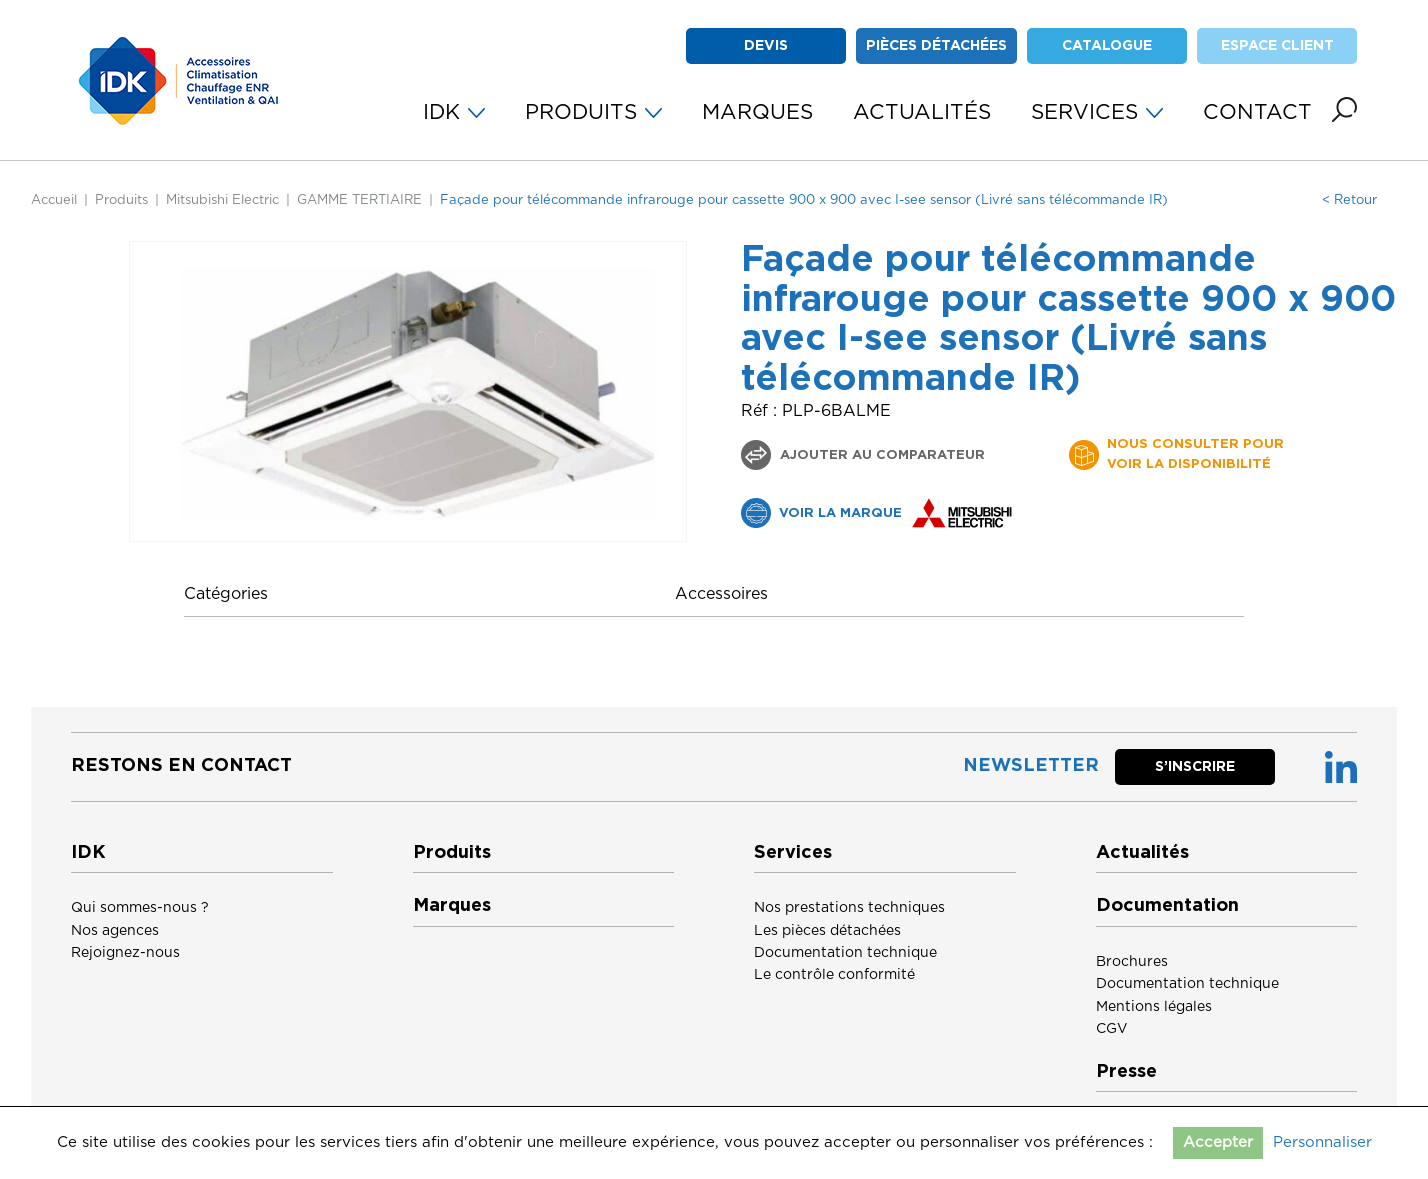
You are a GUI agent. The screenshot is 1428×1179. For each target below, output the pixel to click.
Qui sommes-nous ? (140, 908)
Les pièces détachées (827, 931)
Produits (121, 200)
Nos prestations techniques (849, 908)
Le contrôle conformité (834, 975)
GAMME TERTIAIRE (359, 200)
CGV (1112, 1029)
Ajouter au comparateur (880, 455)
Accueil (54, 200)
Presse (1126, 1072)
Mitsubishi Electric (222, 200)
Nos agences (115, 931)
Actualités (1142, 853)
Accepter (1218, 1142)
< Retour (1349, 200)
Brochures (1132, 962)
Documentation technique (845, 953)
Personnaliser (1322, 1142)
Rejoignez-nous (125, 953)
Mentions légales (1154, 1007)
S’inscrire (1195, 767)
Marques (452, 906)
